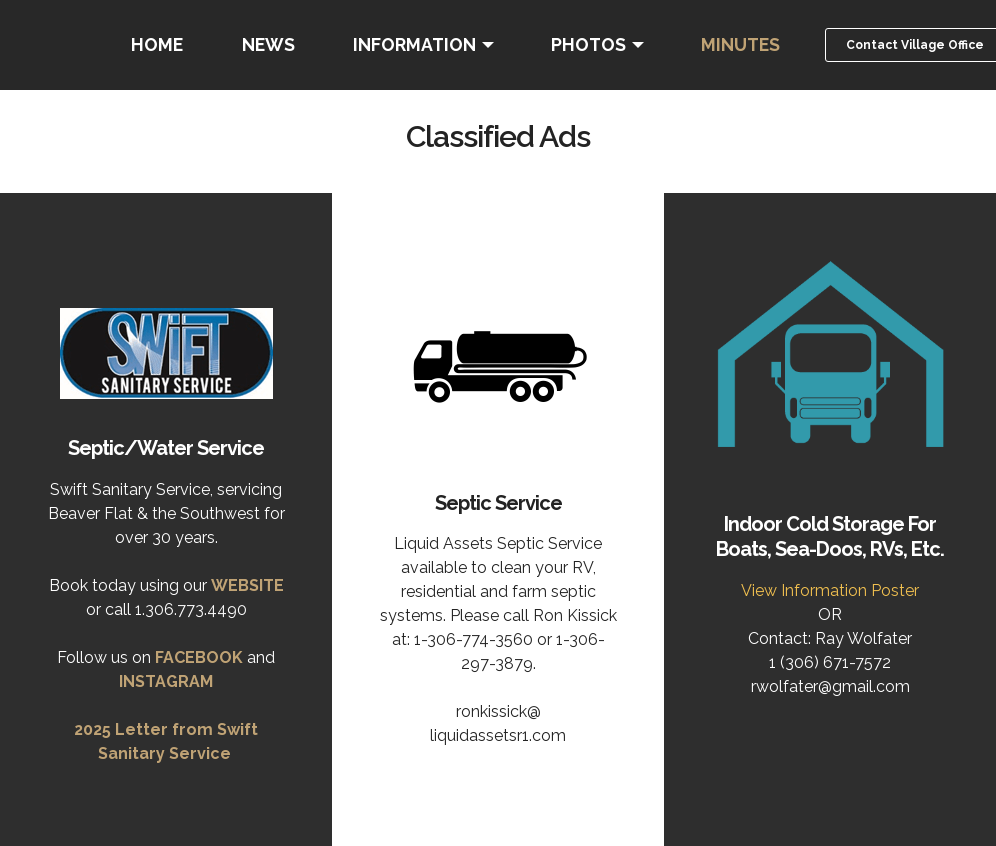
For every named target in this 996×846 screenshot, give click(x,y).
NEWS (268, 44)
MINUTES (740, 44)
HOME (157, 44)
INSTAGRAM (166, 681)
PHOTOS (588, 44)
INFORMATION (414, 44)
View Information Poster (830, 590)
